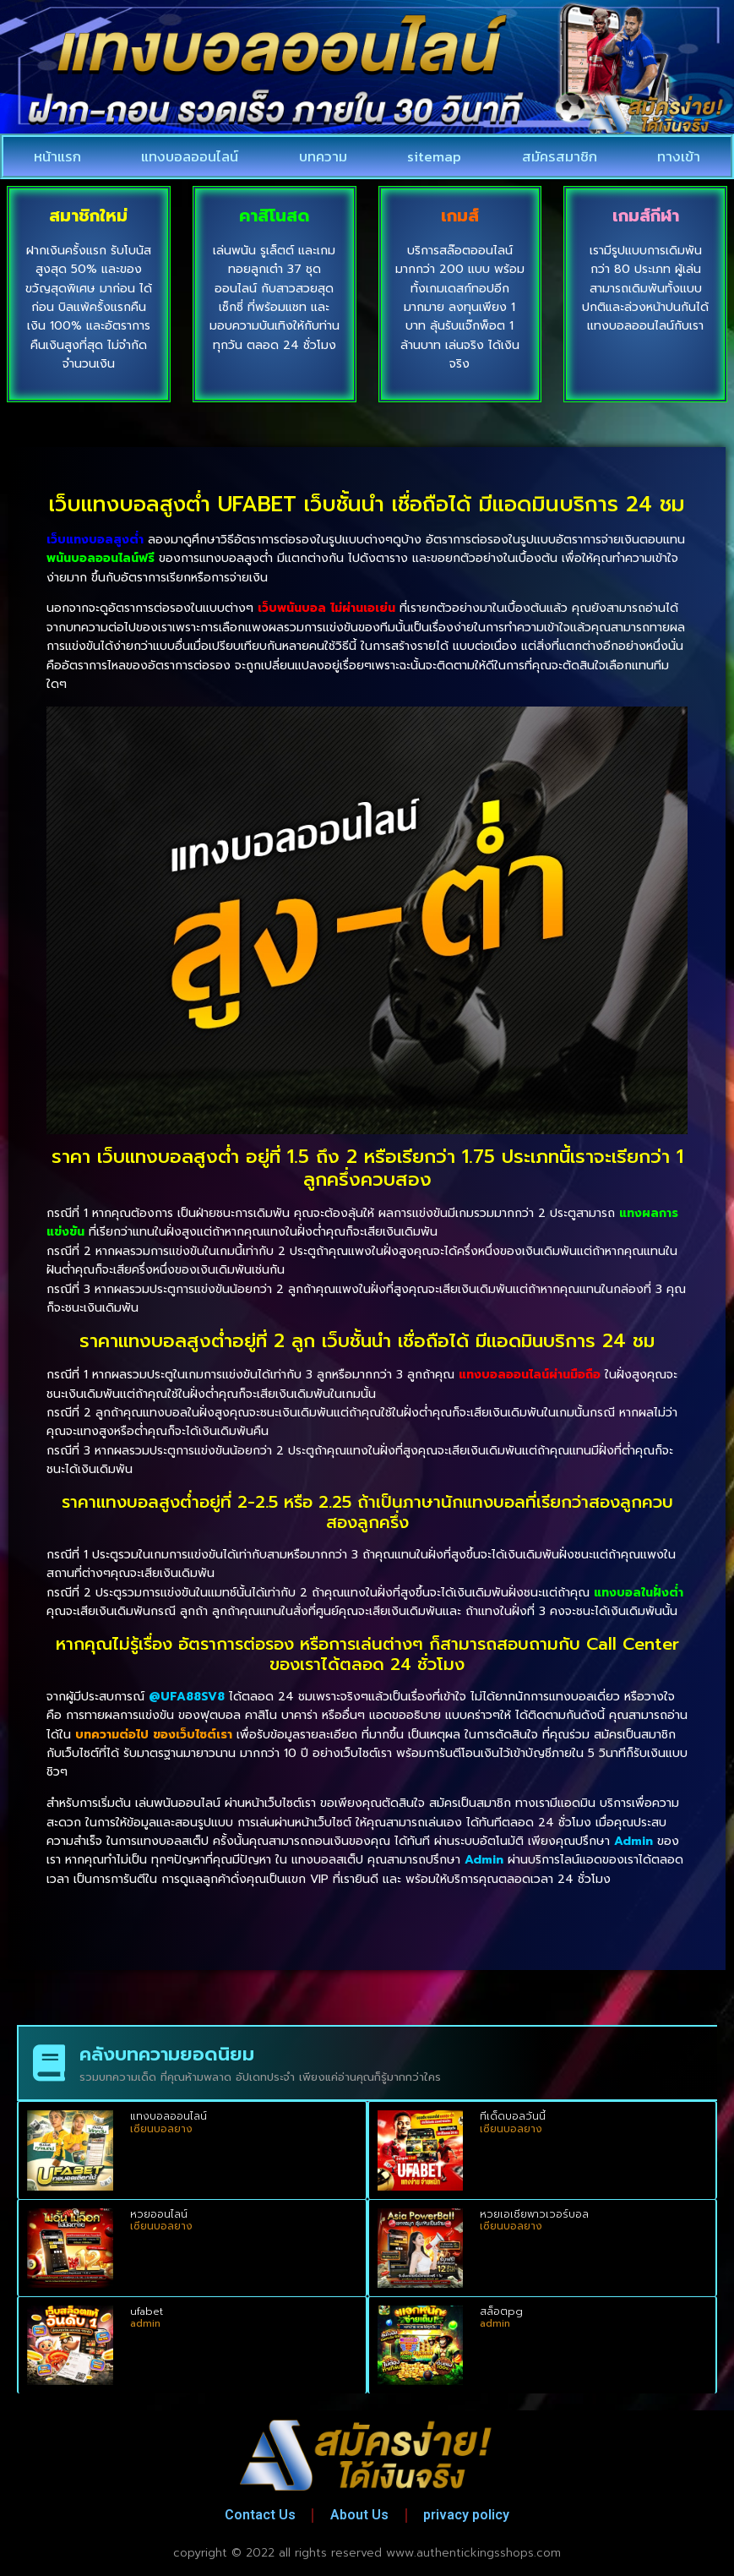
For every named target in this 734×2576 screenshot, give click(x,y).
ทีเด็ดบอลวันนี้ (513, 2116)
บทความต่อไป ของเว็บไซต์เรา (153, 1735)
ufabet (146, 2311)
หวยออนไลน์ (159, 2214)
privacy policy (467, 2515)
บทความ (323, 156)
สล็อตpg (501, 2311)
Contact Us (259, 2515)
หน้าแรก (57, 156)
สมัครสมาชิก (559, 156)
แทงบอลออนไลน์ (189, 156)
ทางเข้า (678, 156)
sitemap (434, 156)
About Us (359, 2515)
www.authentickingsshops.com (473, 2553)
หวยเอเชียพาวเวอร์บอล (534, 2214)
